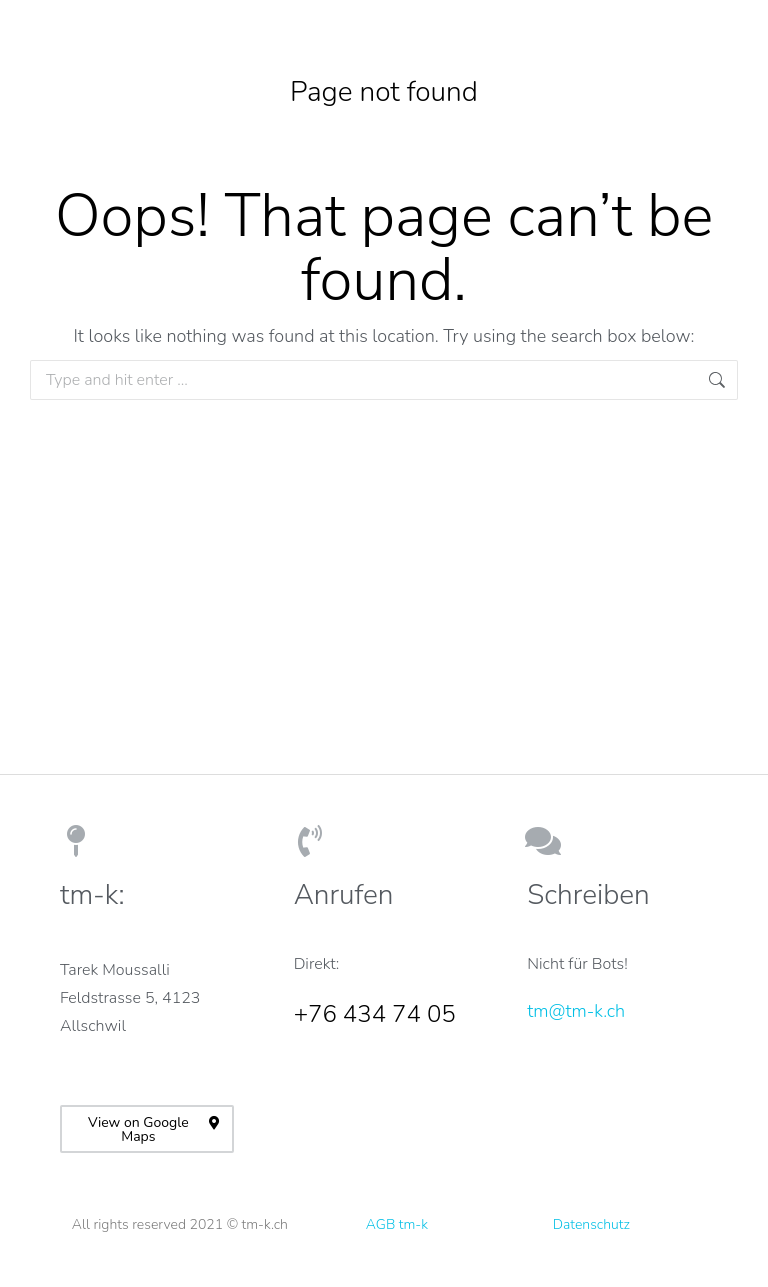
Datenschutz (591, 1224)
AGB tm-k (397, 1224)
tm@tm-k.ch (576, 1011)
